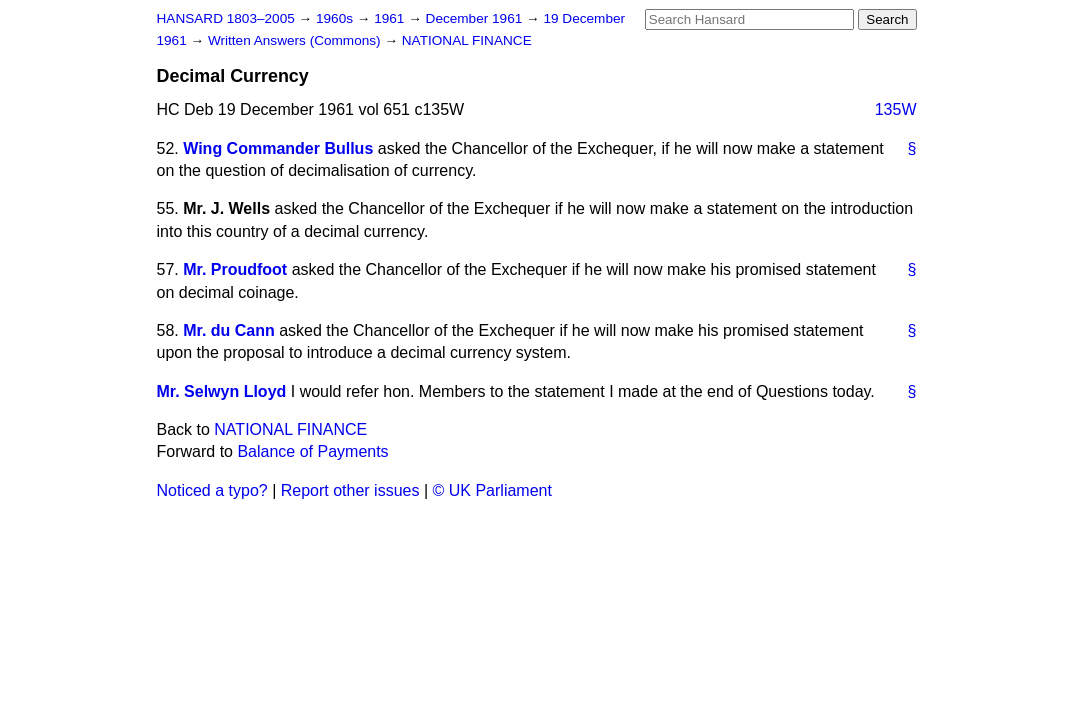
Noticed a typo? (212, 490)
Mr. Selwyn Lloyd (222, 391)
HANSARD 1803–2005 (226, 18)
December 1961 (476, 18)
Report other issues (350, 490)
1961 (391, 18)
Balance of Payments (312, 451)
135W (896, 109)
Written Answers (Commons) (296, 40)
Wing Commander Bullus (278, 148)
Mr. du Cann (229, 330)
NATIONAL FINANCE (467, 40)
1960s (336, 18)
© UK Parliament (492, 490)
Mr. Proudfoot (235, 269)
